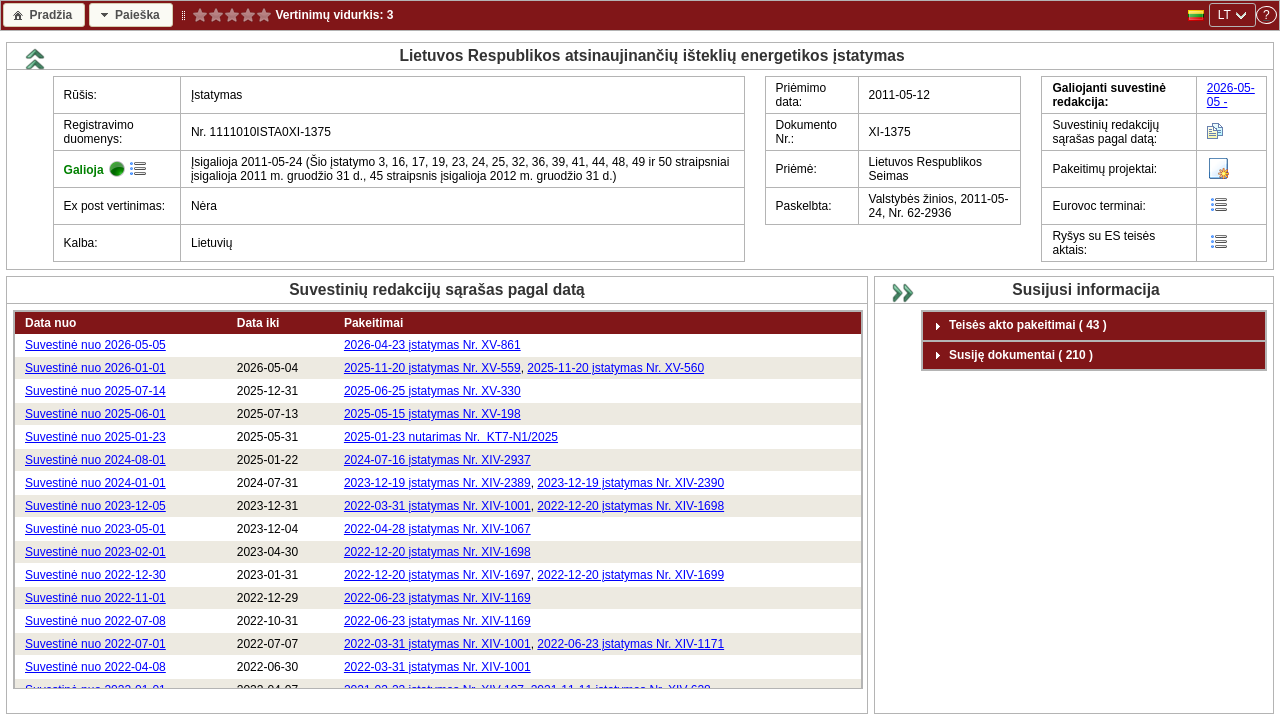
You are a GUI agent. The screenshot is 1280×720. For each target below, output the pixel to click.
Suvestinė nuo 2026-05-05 (95, 345)
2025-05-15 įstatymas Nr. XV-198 (432, 414)
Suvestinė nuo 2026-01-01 (95, 368)
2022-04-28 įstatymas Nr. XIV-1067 (437, 529)
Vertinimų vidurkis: (329, 15)
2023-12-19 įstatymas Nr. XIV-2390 (630, 483)
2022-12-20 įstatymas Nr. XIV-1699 (630, 575)
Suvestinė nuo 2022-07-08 (95, 621)
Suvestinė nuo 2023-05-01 (95, 529)
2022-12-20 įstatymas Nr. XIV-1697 (437, 575)
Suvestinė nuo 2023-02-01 (95, 552)
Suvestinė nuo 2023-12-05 (95, 506)
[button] (44, 14)
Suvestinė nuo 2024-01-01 (95, 483)
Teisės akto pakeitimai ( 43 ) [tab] (1018, 326)
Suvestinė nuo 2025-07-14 (95, 391)
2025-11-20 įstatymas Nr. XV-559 (432, 368)
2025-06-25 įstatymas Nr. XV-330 (432, 391)
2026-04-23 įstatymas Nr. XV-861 (432, 345)
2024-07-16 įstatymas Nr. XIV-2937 (437, 460)
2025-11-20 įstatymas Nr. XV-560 (615, 368)
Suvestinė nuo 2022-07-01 (95, 644)
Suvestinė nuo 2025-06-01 (95, 414)
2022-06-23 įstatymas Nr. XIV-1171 (630, 644)
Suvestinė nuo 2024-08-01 (95, 460)
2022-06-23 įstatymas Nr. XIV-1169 (437, 598)
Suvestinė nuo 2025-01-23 (95, 437)
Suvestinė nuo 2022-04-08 (95, 667)
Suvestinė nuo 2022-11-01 (95, 598)
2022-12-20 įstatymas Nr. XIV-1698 (630, 506)
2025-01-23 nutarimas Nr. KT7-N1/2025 (451, 437)
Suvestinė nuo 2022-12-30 (95, 575)
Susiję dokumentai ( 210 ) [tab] (1011, 355)
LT (1224, 15)
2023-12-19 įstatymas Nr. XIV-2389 (437, 483)
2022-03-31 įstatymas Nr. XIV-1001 (437, 506)
